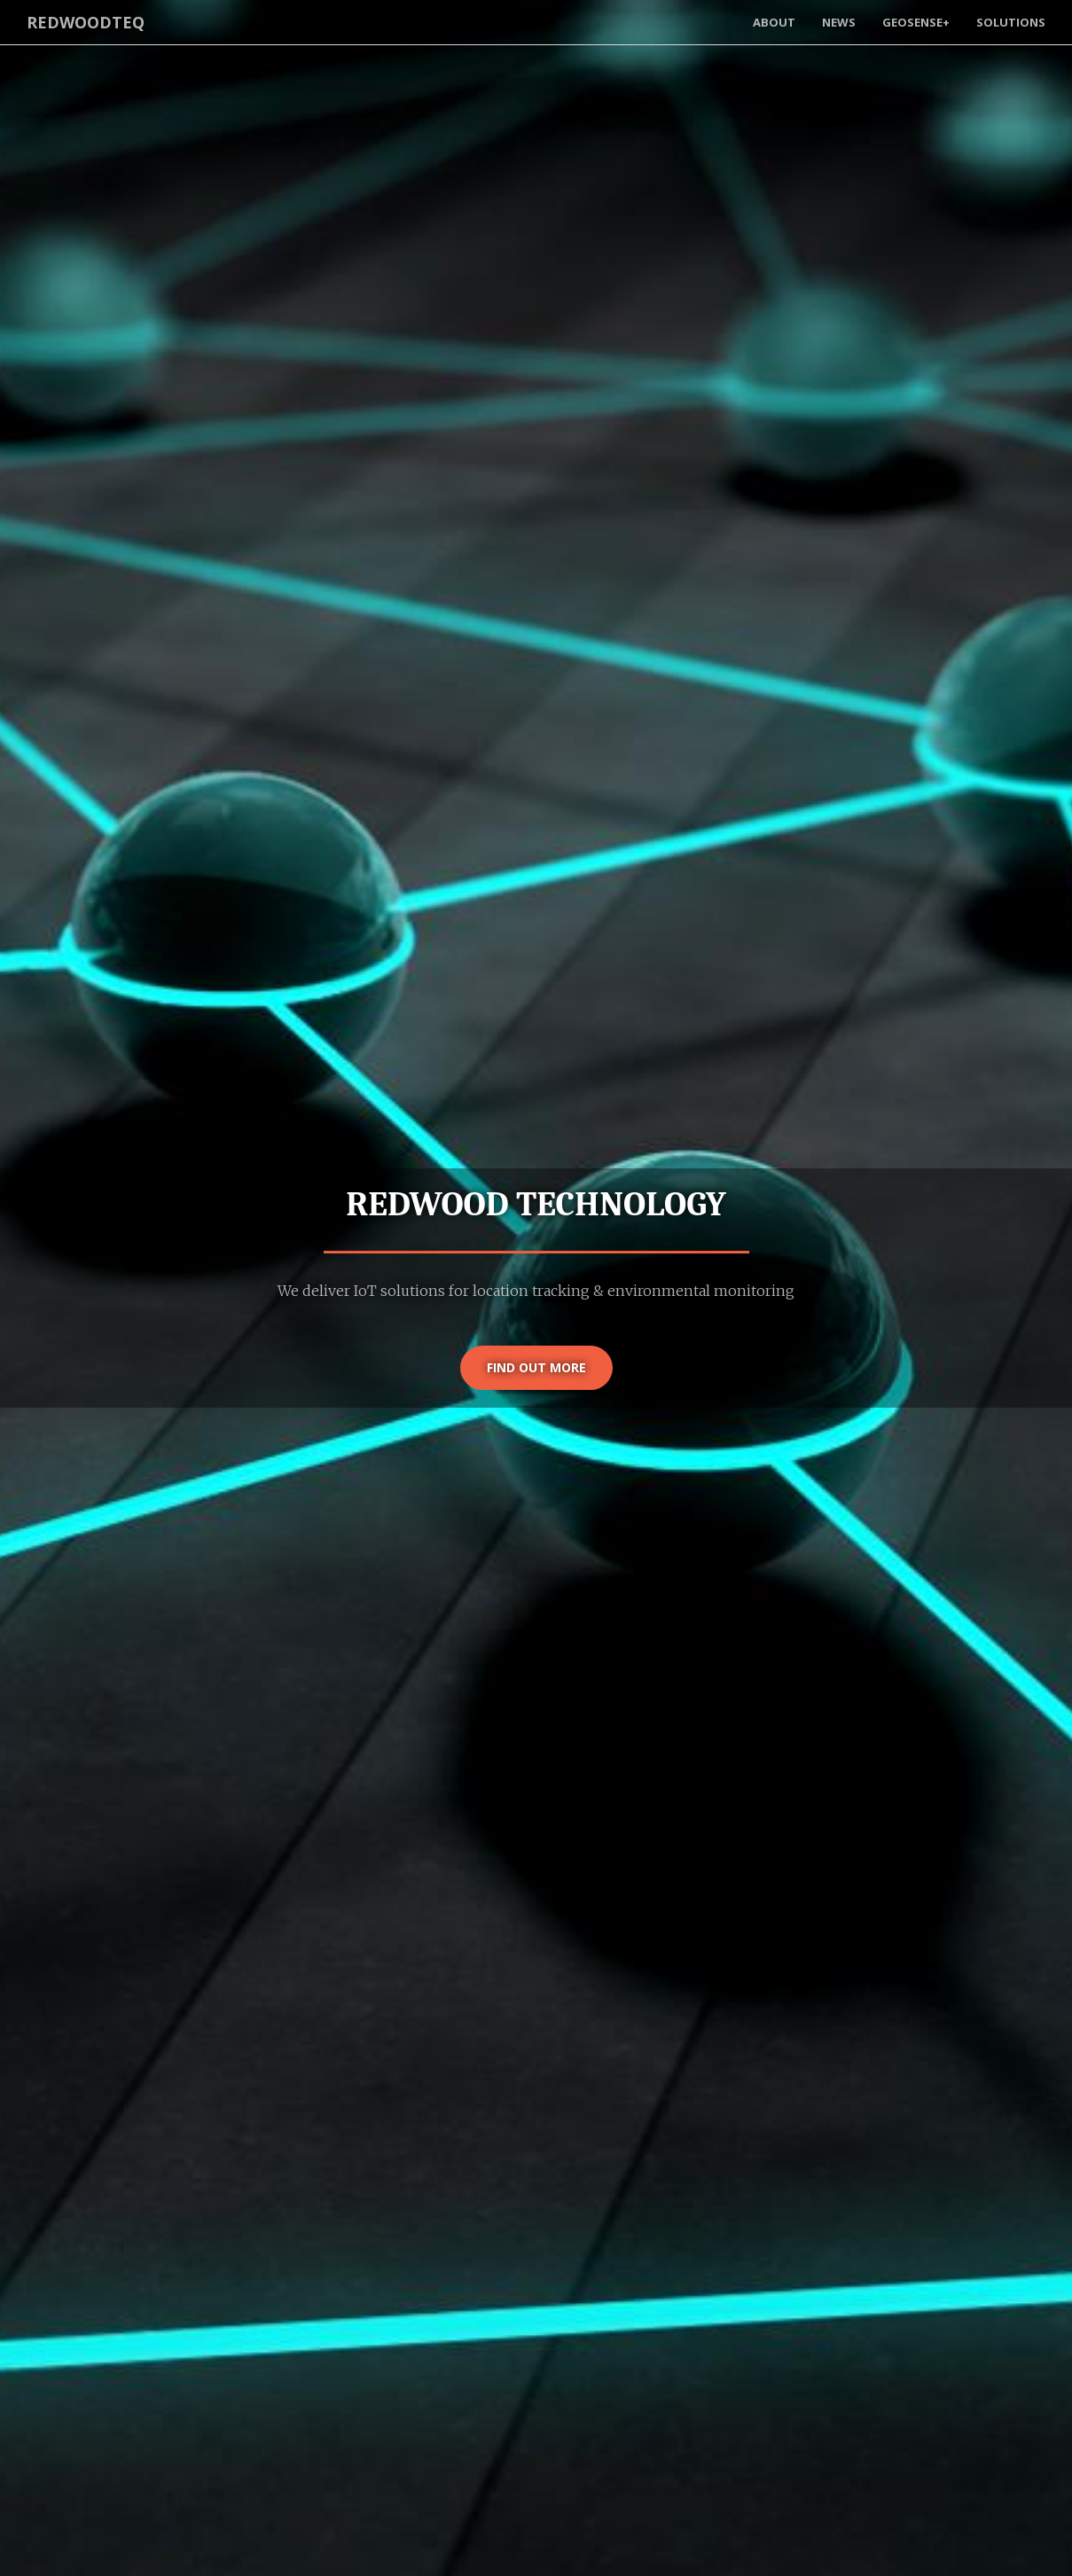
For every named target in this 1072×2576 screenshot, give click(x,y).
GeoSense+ (916, 22)
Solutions (1010, 22)
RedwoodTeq (86, 22)
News (839, 22)
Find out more (536, 1367)
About (774, 22)
